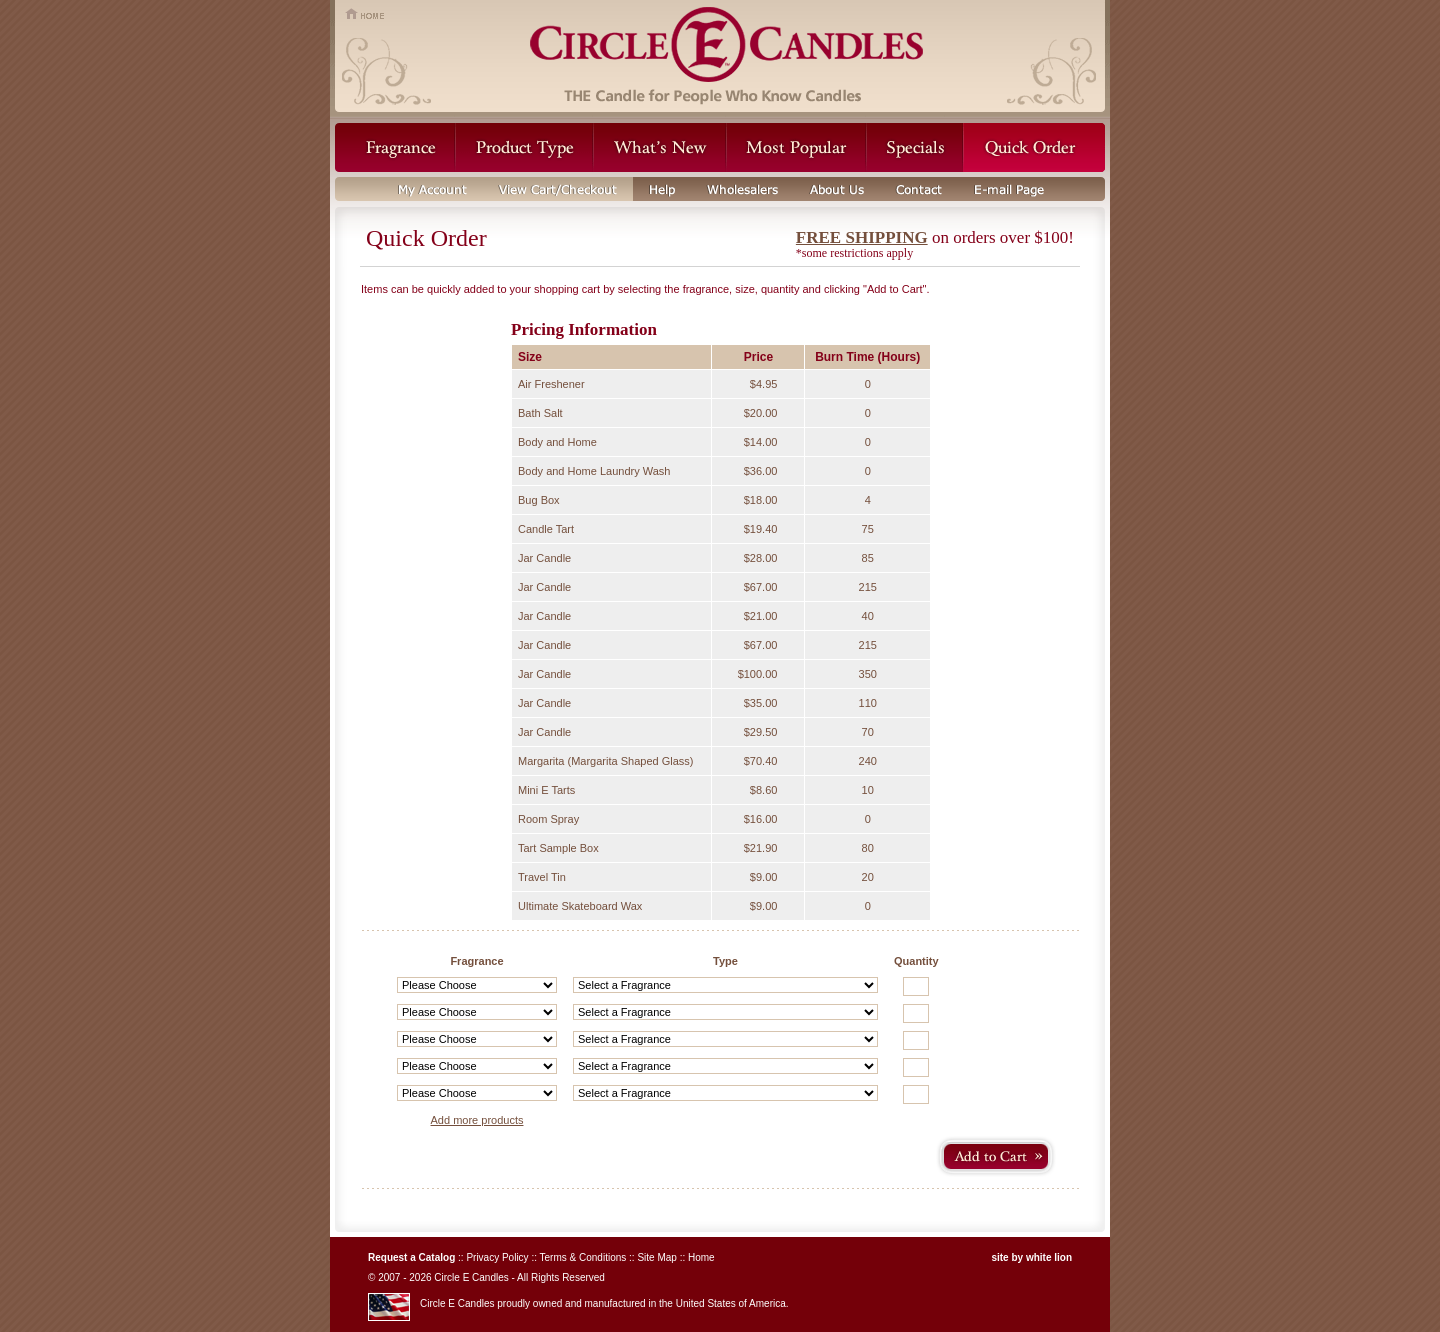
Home (701, 1257)
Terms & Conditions (583, 1257)
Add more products (477, 1120)
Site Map (656, 1257)
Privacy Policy (497, 1257)
